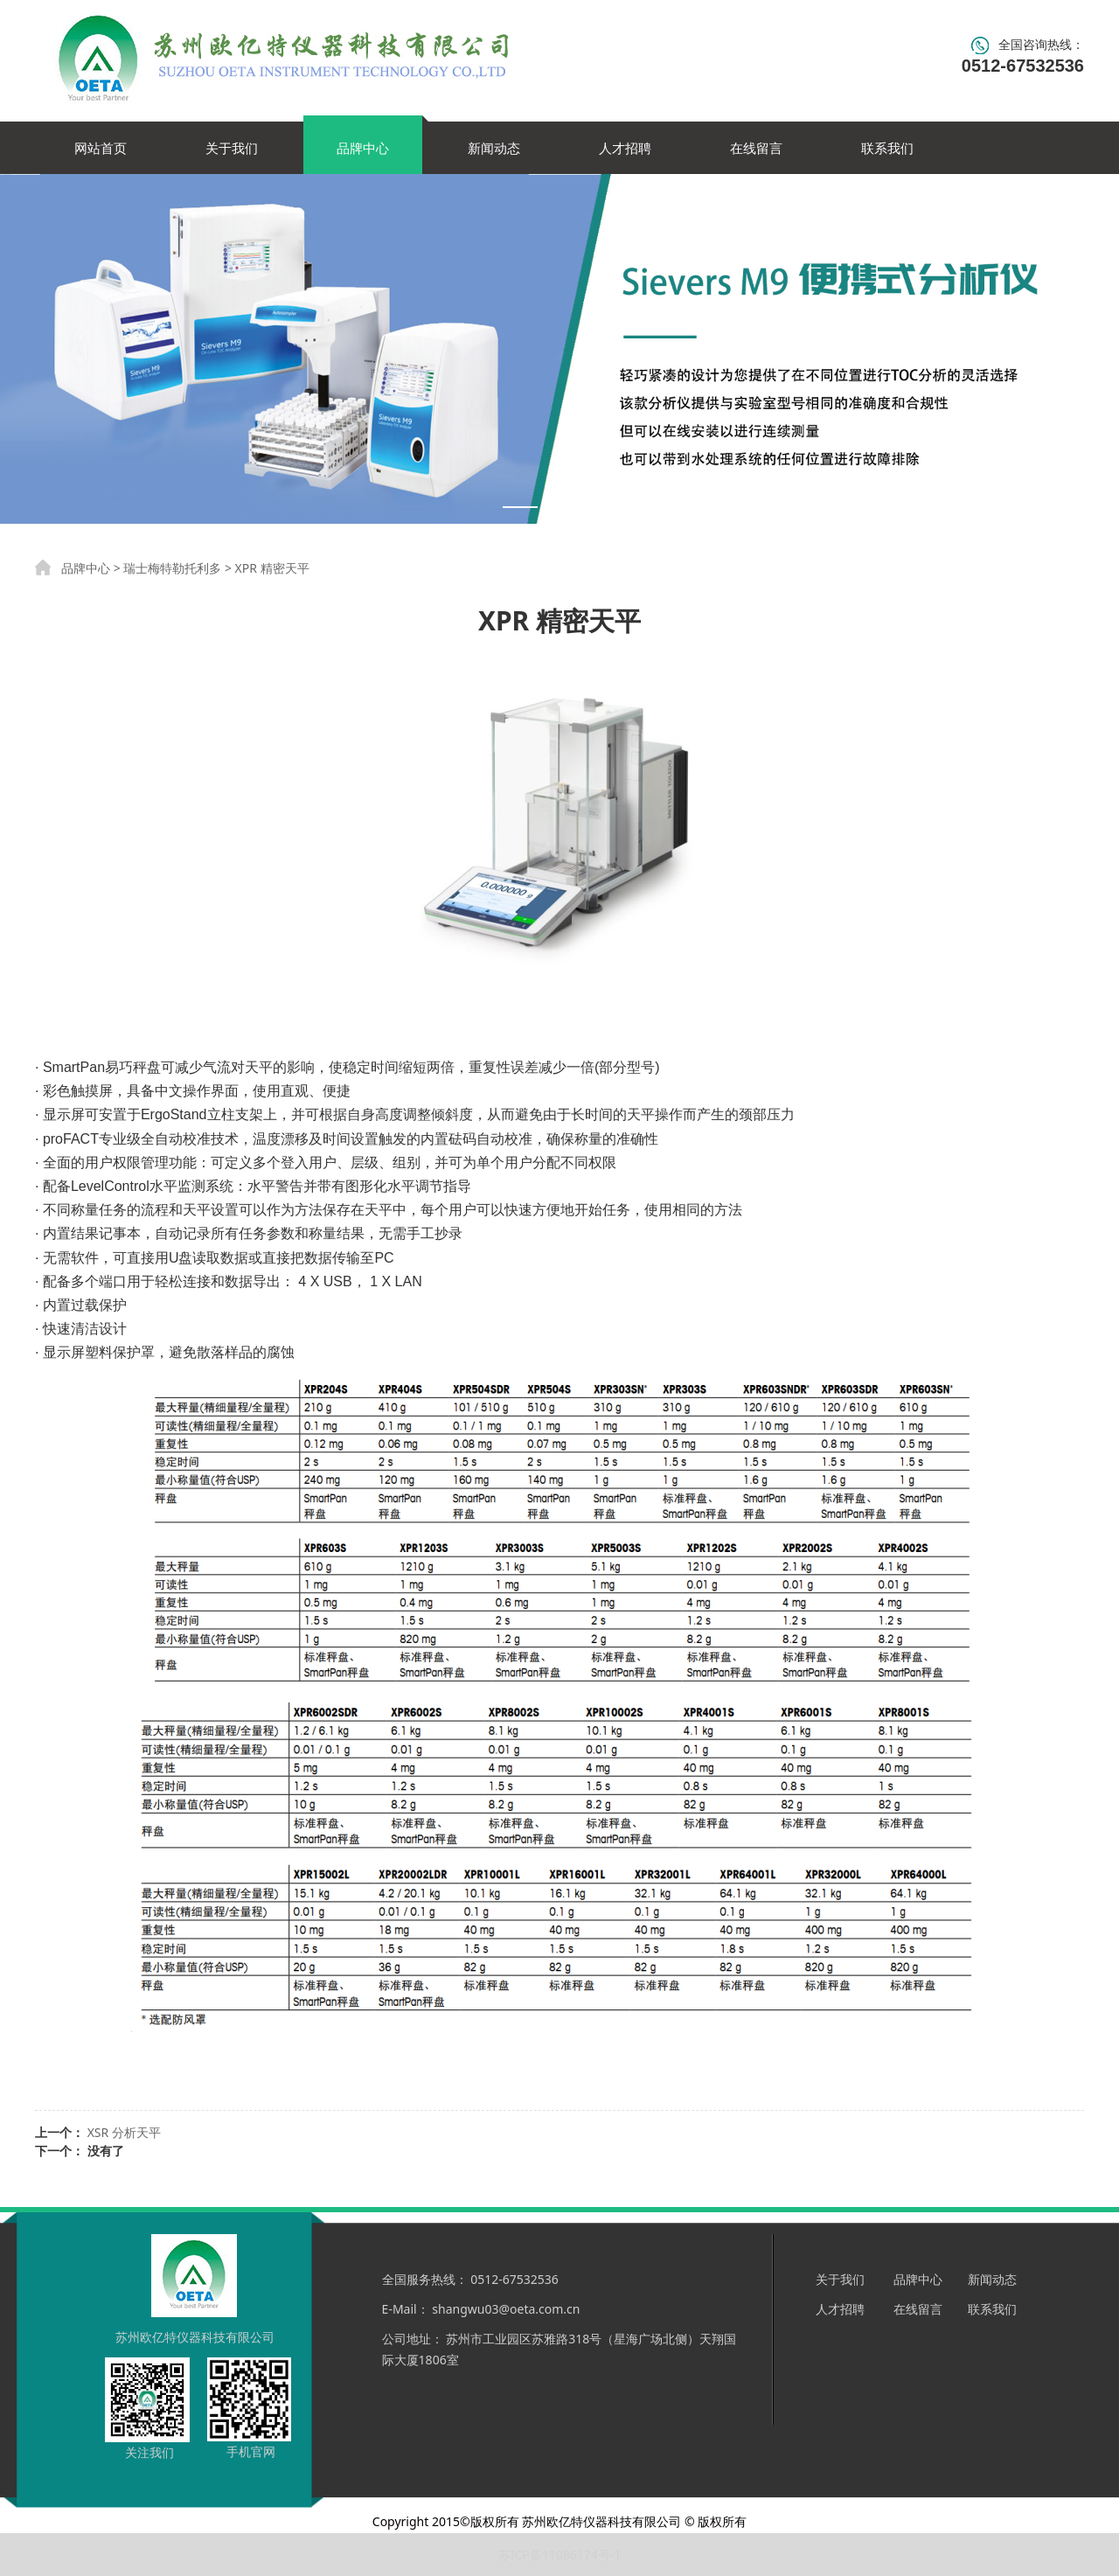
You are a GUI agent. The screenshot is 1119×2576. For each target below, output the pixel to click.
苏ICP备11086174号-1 (560, 2554)
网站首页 (100, 148)
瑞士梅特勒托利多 (172, 568)
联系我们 (887, 148)
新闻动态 (494, 148)
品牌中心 (363, 148)
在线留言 (756, 148)
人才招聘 (625, 148)
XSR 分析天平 (124, 2132)
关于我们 (231, 148)
